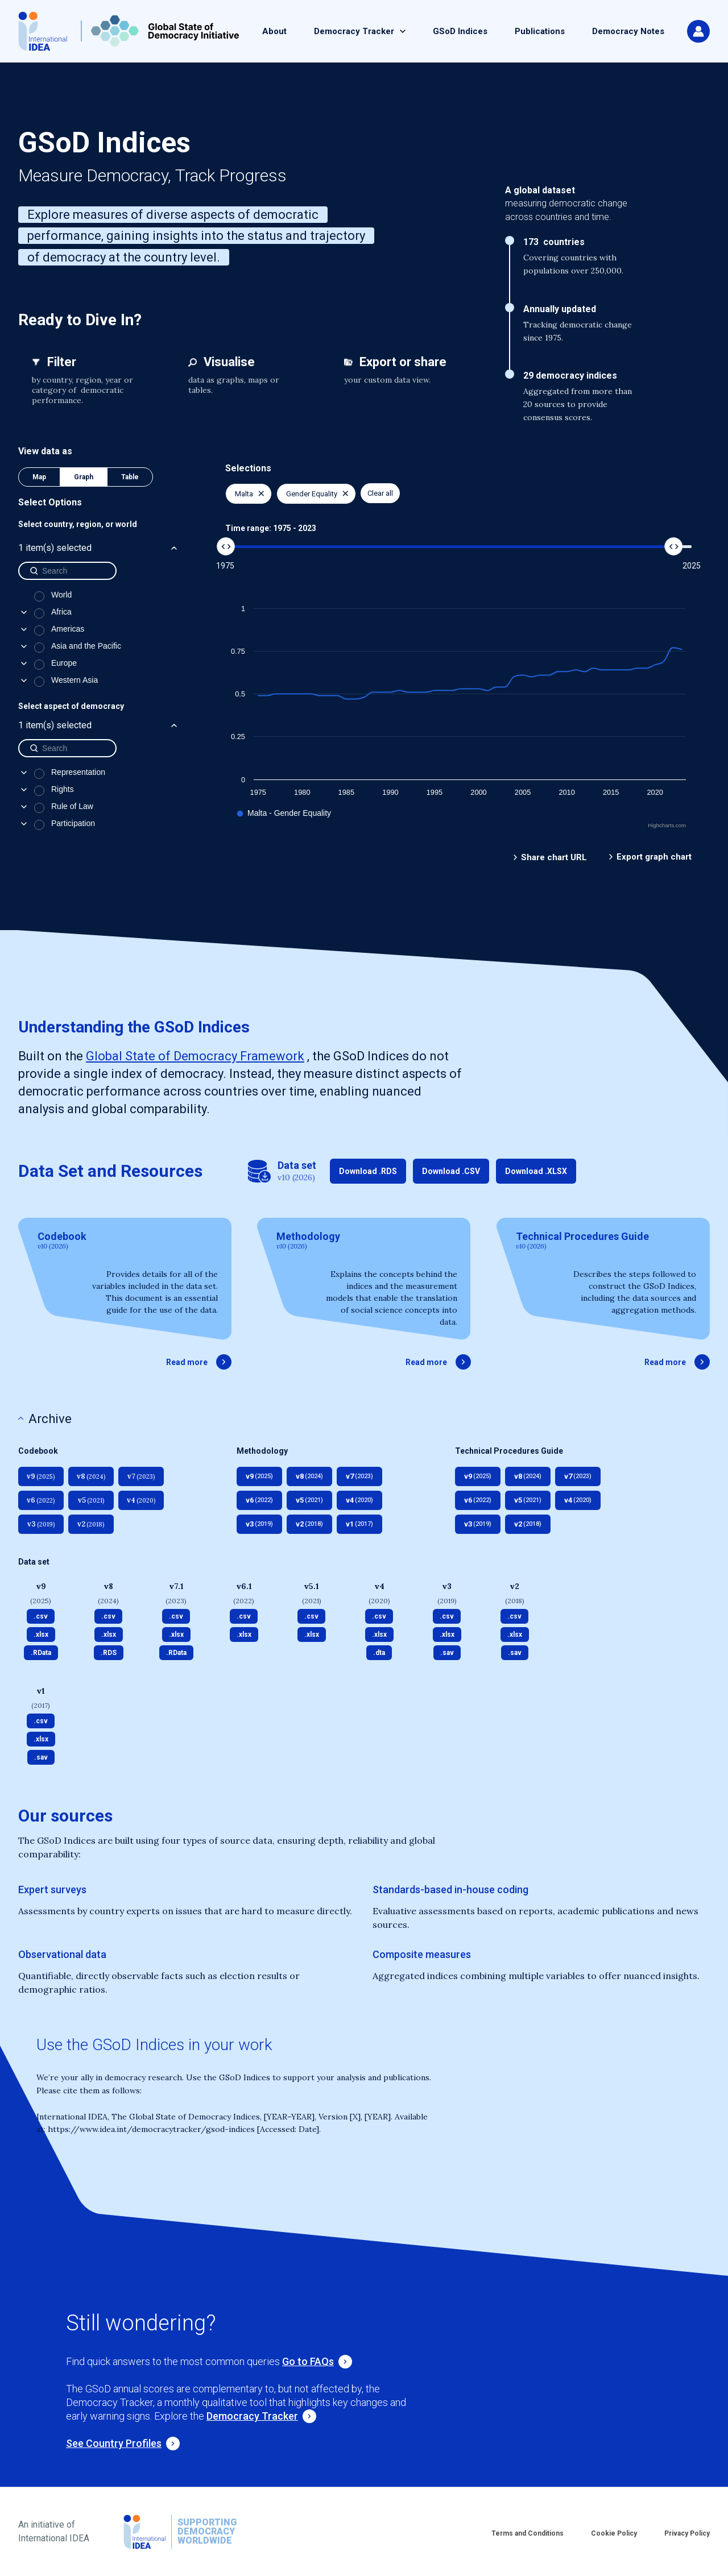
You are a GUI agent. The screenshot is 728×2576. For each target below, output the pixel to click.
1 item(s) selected (99, 548)
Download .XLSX (536, 1171)
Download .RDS (368, 1171)
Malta (249, 494)
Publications (540, 31)
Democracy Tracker (354, 31)
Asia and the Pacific (86, 645)
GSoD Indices (460, 31)
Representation (78, 772)
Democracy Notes (628, 31)
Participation (73, 823)
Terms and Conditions (527, 2533)
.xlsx (41, 1634)
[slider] (226, 546)
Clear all (380, 493)
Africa (61, 611)
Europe (64, 662)
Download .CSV (451, 1171)
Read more (198, 1362)
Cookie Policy (614, 2533)
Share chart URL (554, 857)
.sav (447, 1653)
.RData (41, 1653)
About (274, 31)
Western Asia (74, 680)
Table (130, 477)
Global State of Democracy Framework (195, 1056)
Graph (83, 477)
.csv (41, 1616)
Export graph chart (654, 857)
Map (39, 477)
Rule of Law (72, 806)
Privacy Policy (687, 2533)
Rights (62, 789)
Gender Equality (317, 494)
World (61, 594)
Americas (67, 628)
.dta (379, 1653)
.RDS (109, 1653)
